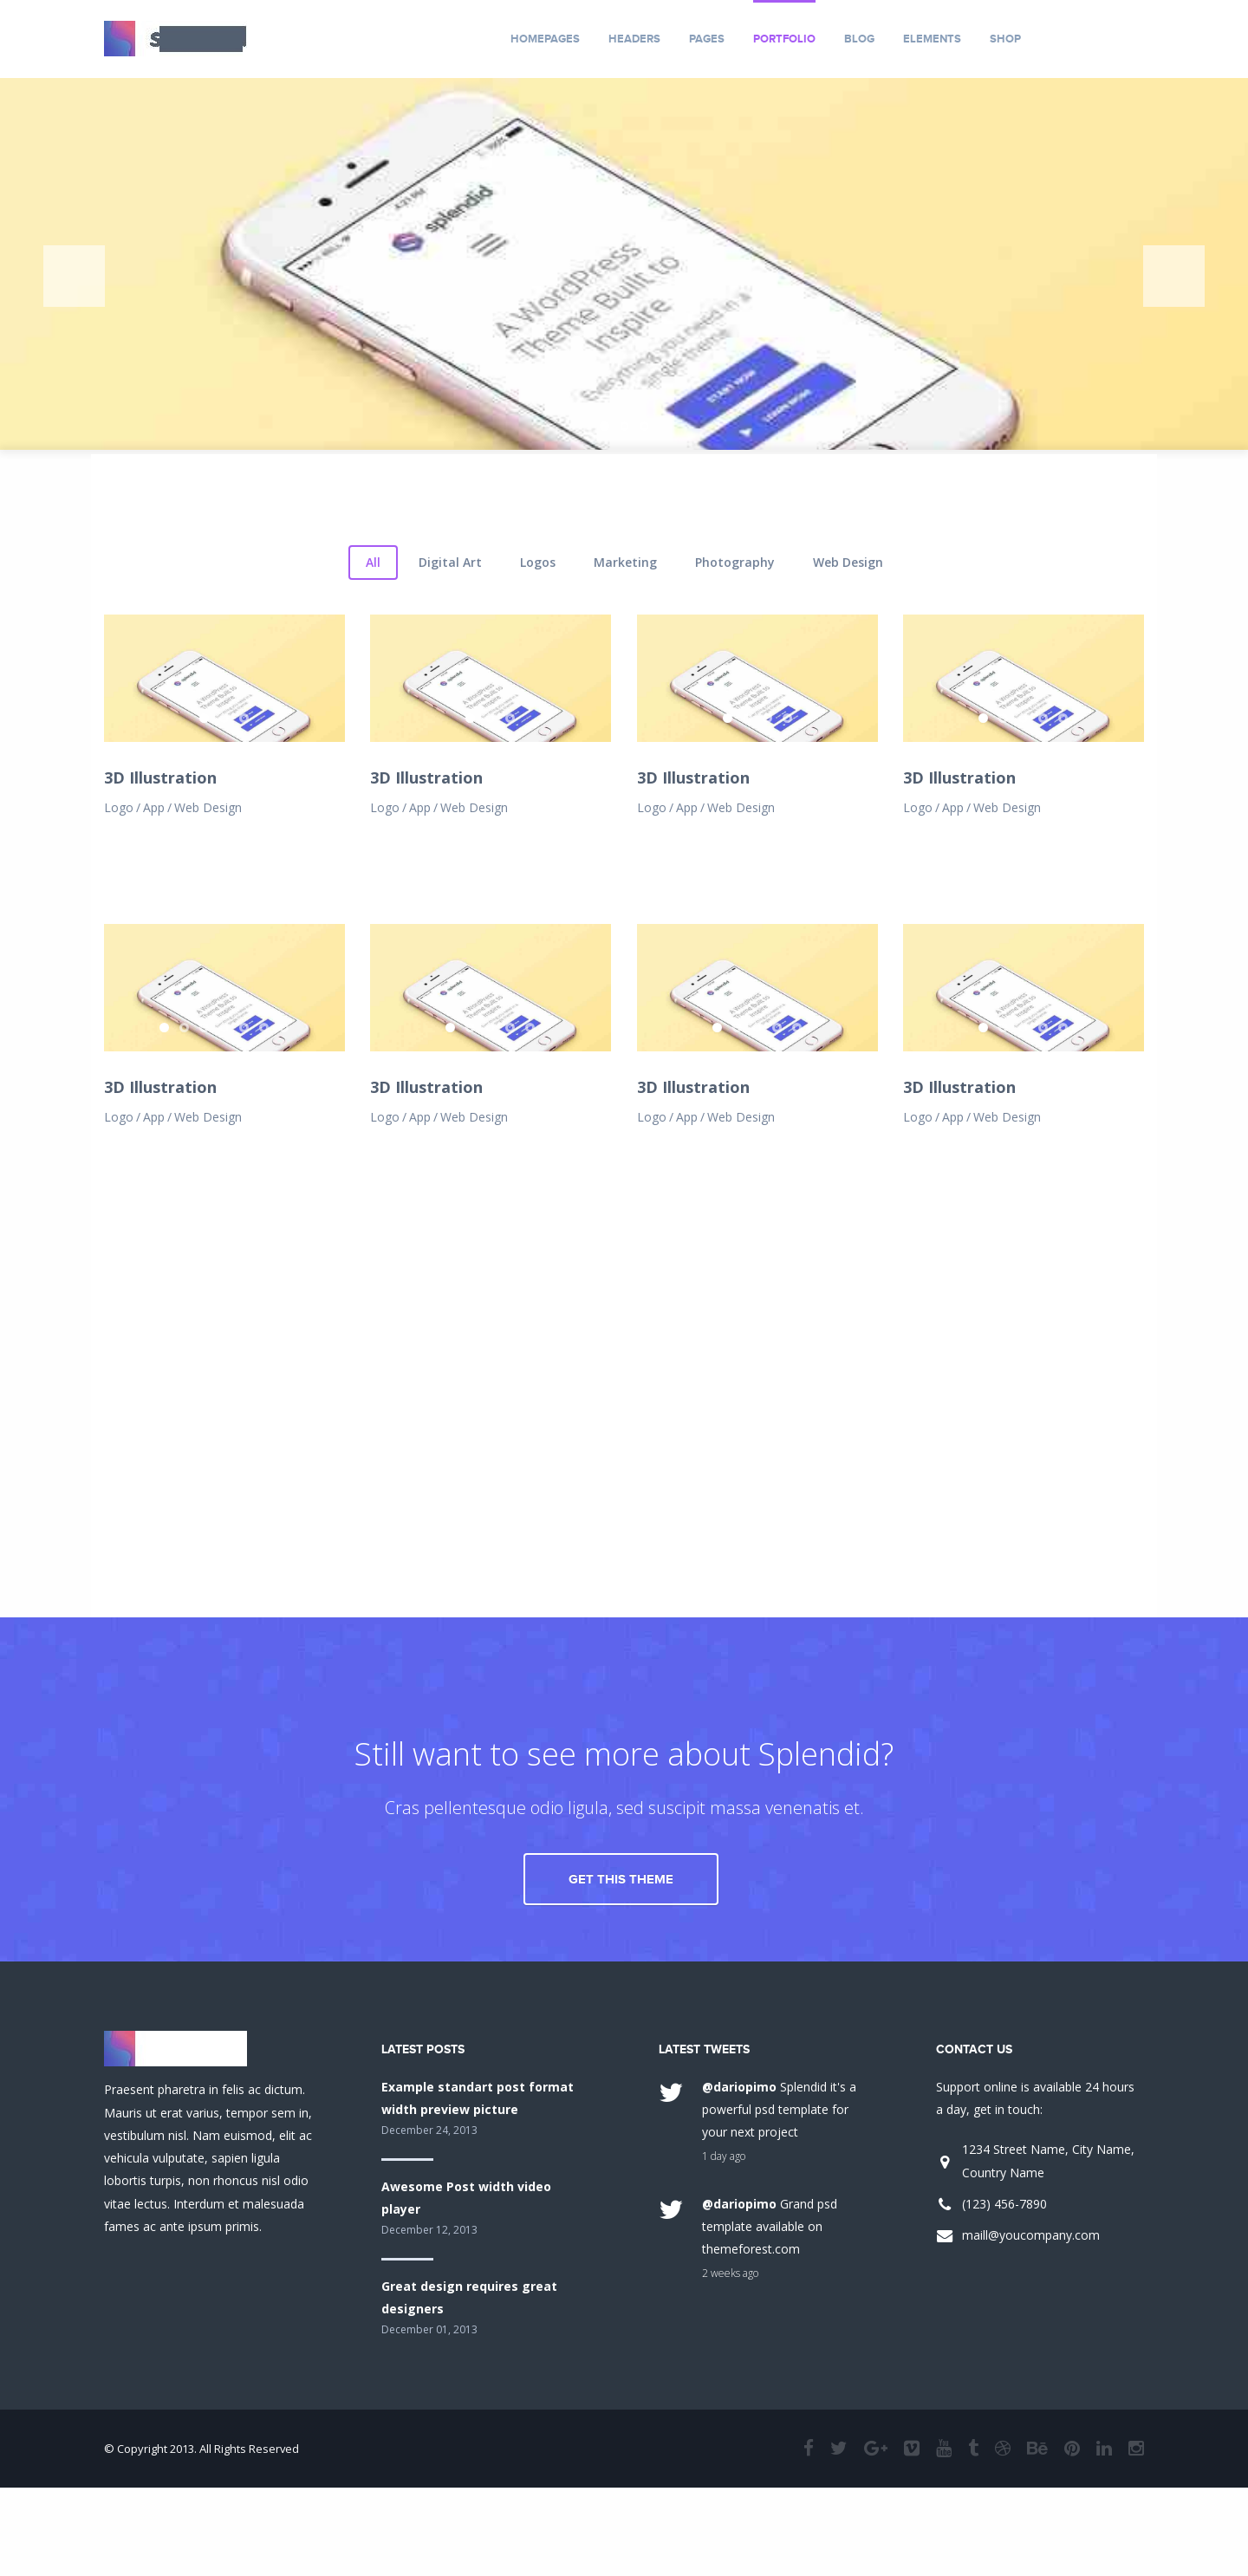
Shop (1005, 39)
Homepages (545, 39)
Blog (859, 39)
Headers (634, 39)
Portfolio (784, 39)
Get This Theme (621, 2034)
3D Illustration (160, 986)
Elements (932, 39)
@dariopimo (739, 2242)
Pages (707, 39)
